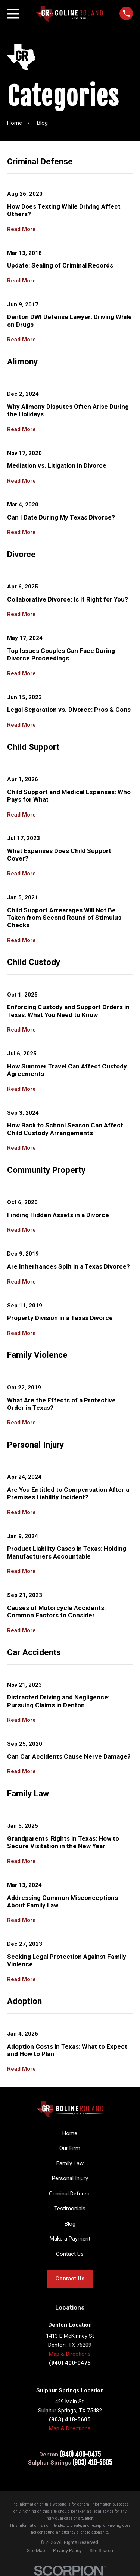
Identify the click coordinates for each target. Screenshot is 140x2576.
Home (69, 2133)
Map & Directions (70, 2354)
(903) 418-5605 (92, 2463)
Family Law (70, 2163)
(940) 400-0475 (80, 2455)
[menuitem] (36, 2550)
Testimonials (69, 2208)
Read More (21, 229)
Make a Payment (70, 2238)
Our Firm (69, 2148)
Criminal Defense (70, 2193)
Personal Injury (70, 2178)
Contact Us (70, 2254)
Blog (70, 2223)
